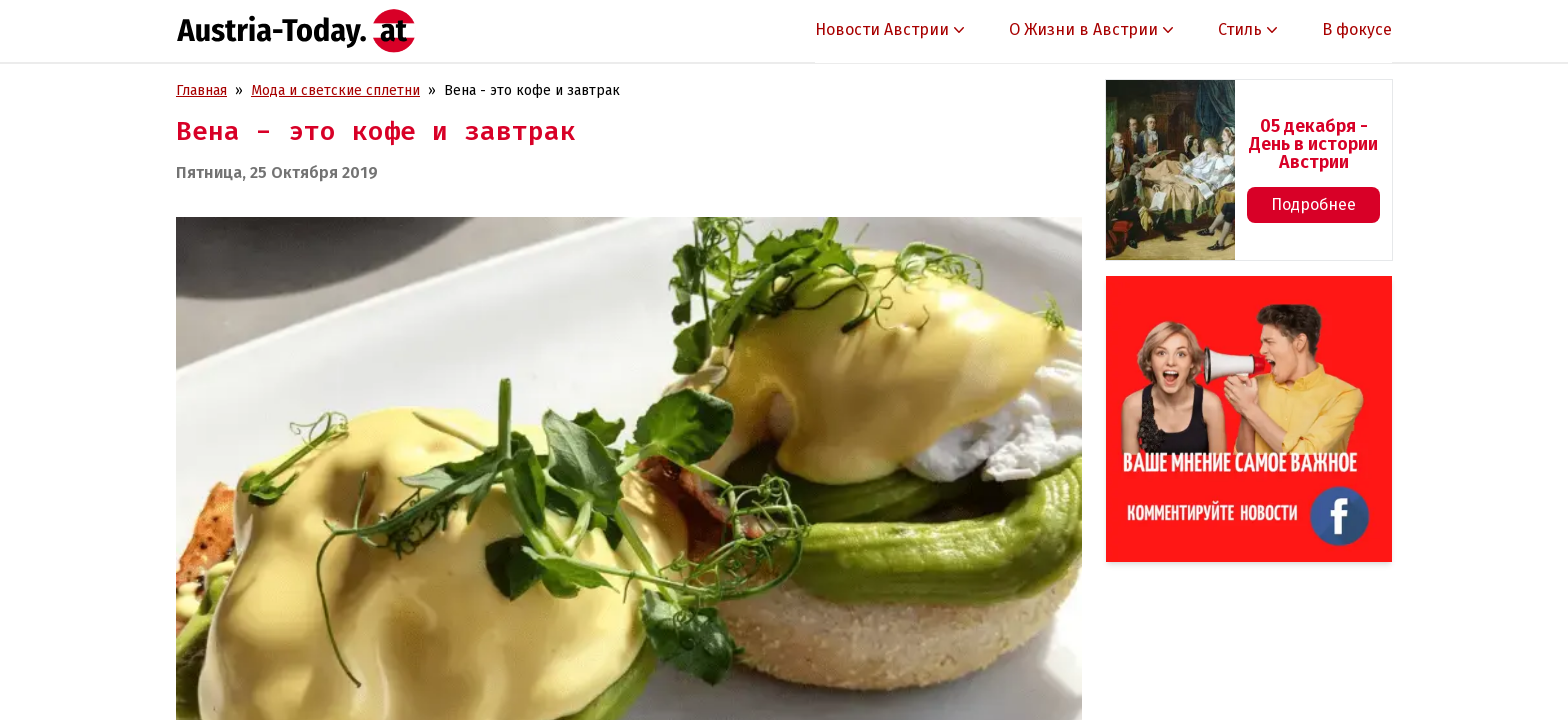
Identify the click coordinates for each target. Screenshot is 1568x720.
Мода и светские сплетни (335, 90)
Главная (201, 90)
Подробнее (1313, 204)
